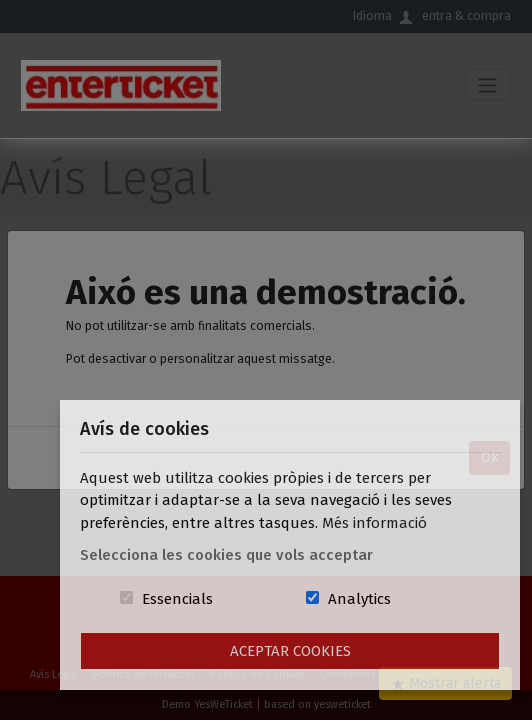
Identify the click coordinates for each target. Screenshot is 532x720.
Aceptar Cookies (290, 651)
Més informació (374, 523)
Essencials (177, 599)
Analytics (359, 599)
